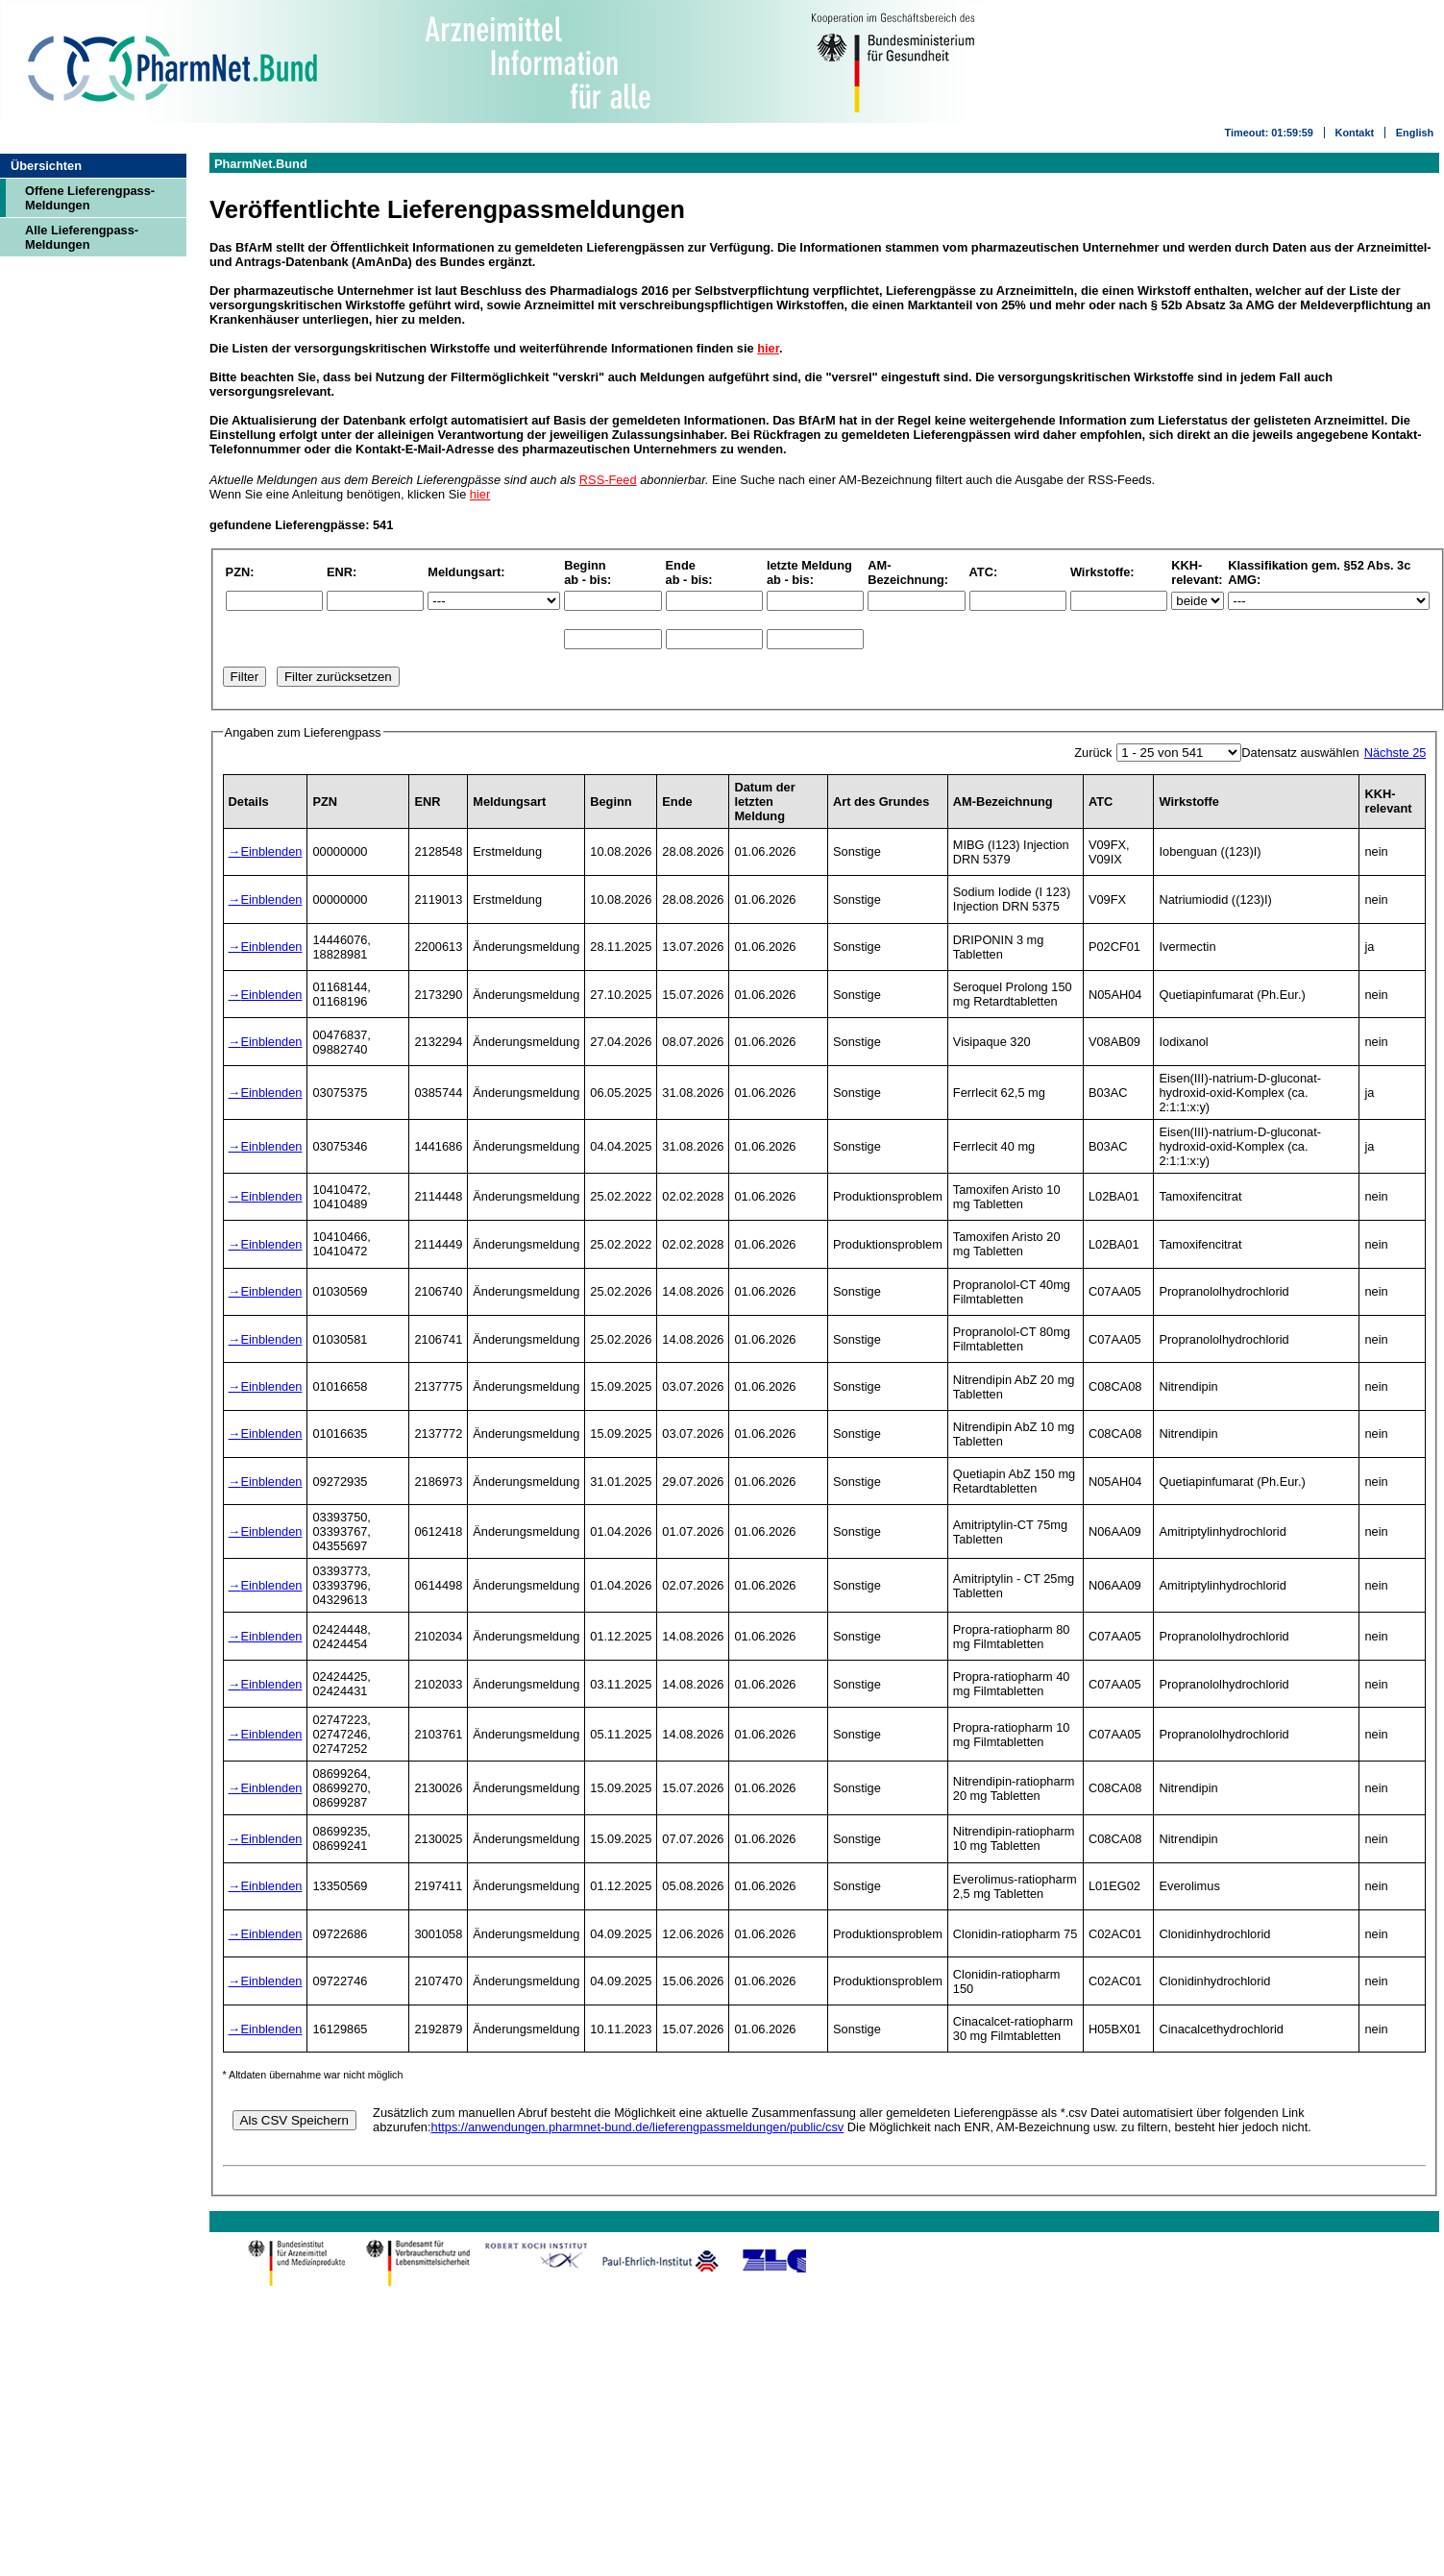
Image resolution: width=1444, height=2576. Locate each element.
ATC (1101, 801)
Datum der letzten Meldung (764, 801)
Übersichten (46, 165)
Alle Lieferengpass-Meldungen (81, 237)
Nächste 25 (1395, 752)
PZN (324, 801)
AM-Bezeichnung (1003, 801)
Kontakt (1354, 132)
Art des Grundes (881, 801)
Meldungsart (509, 801)
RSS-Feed (608, 480)
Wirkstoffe (1188, 801)
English (1414, 132)
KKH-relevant (1387, 801)
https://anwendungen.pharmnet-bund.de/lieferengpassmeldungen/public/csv (637, 2127)
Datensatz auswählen (1299, 752)
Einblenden (271, 851)
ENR (427, 801)
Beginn (610, 801)
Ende (677, 801)
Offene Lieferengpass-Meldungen (90, 197)
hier (768, 348)
